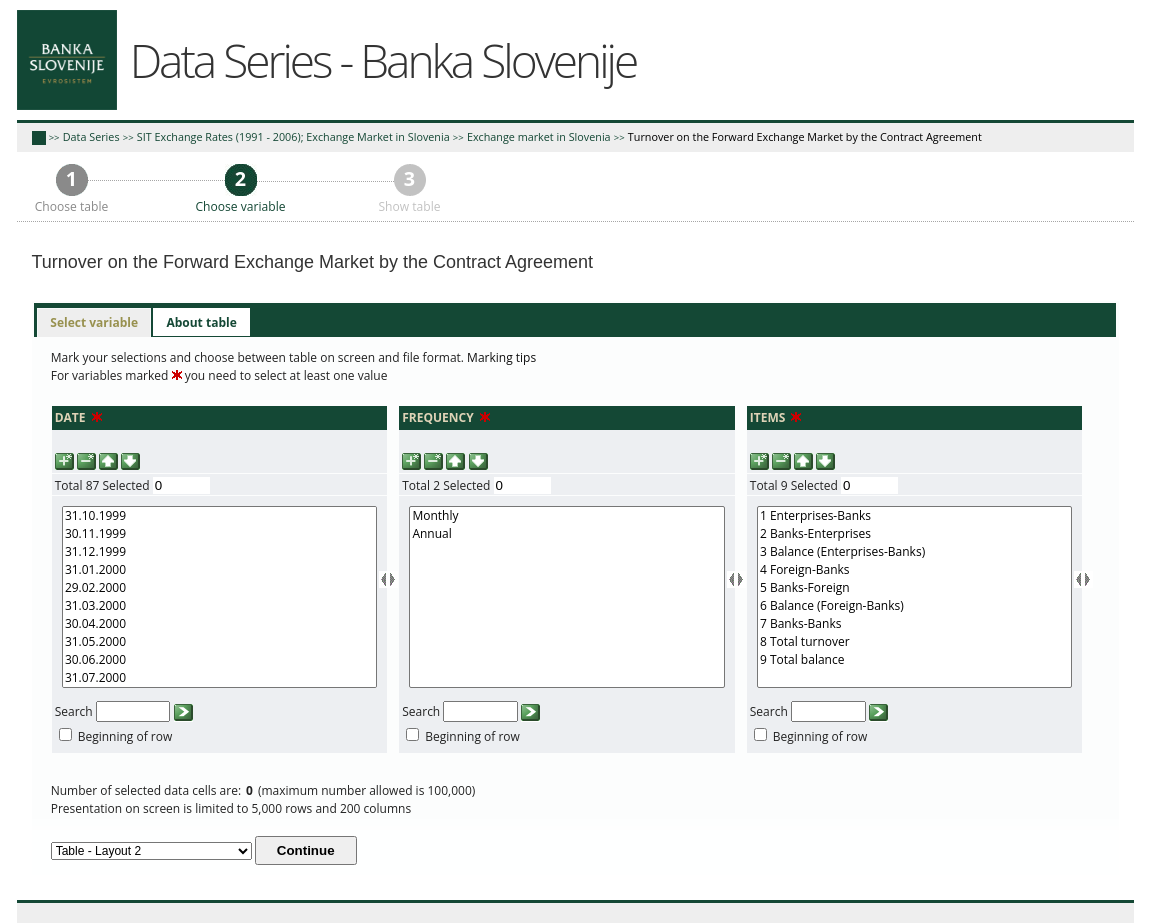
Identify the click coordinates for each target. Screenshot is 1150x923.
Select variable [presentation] (94, 322)
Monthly (566, 516)
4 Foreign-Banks (914, 570)
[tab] (94, 323)
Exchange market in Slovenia (539, 136)
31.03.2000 (219, 606)
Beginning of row (125, 736)
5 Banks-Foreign (914, 588)
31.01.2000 (219, 570)
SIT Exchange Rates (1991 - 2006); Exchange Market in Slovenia (293, 136)
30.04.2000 (219, 624)
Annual (566, 534)
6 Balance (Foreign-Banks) (914, 606)
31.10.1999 (219, 516)
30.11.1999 (219, 534)
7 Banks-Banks (914, 624)
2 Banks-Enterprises (914, 534)
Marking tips (501, 357)
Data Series (91, 136)
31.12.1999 (219, 552)
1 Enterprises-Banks (914, 516)
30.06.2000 (219, 660)
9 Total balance (914, 660)
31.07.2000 (219, 678)
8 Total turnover (914, 642)
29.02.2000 (219, 588)
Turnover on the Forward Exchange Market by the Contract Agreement (805, 136)
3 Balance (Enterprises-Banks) (914, 552)
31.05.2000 (219, 642)
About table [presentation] (201, 322)
